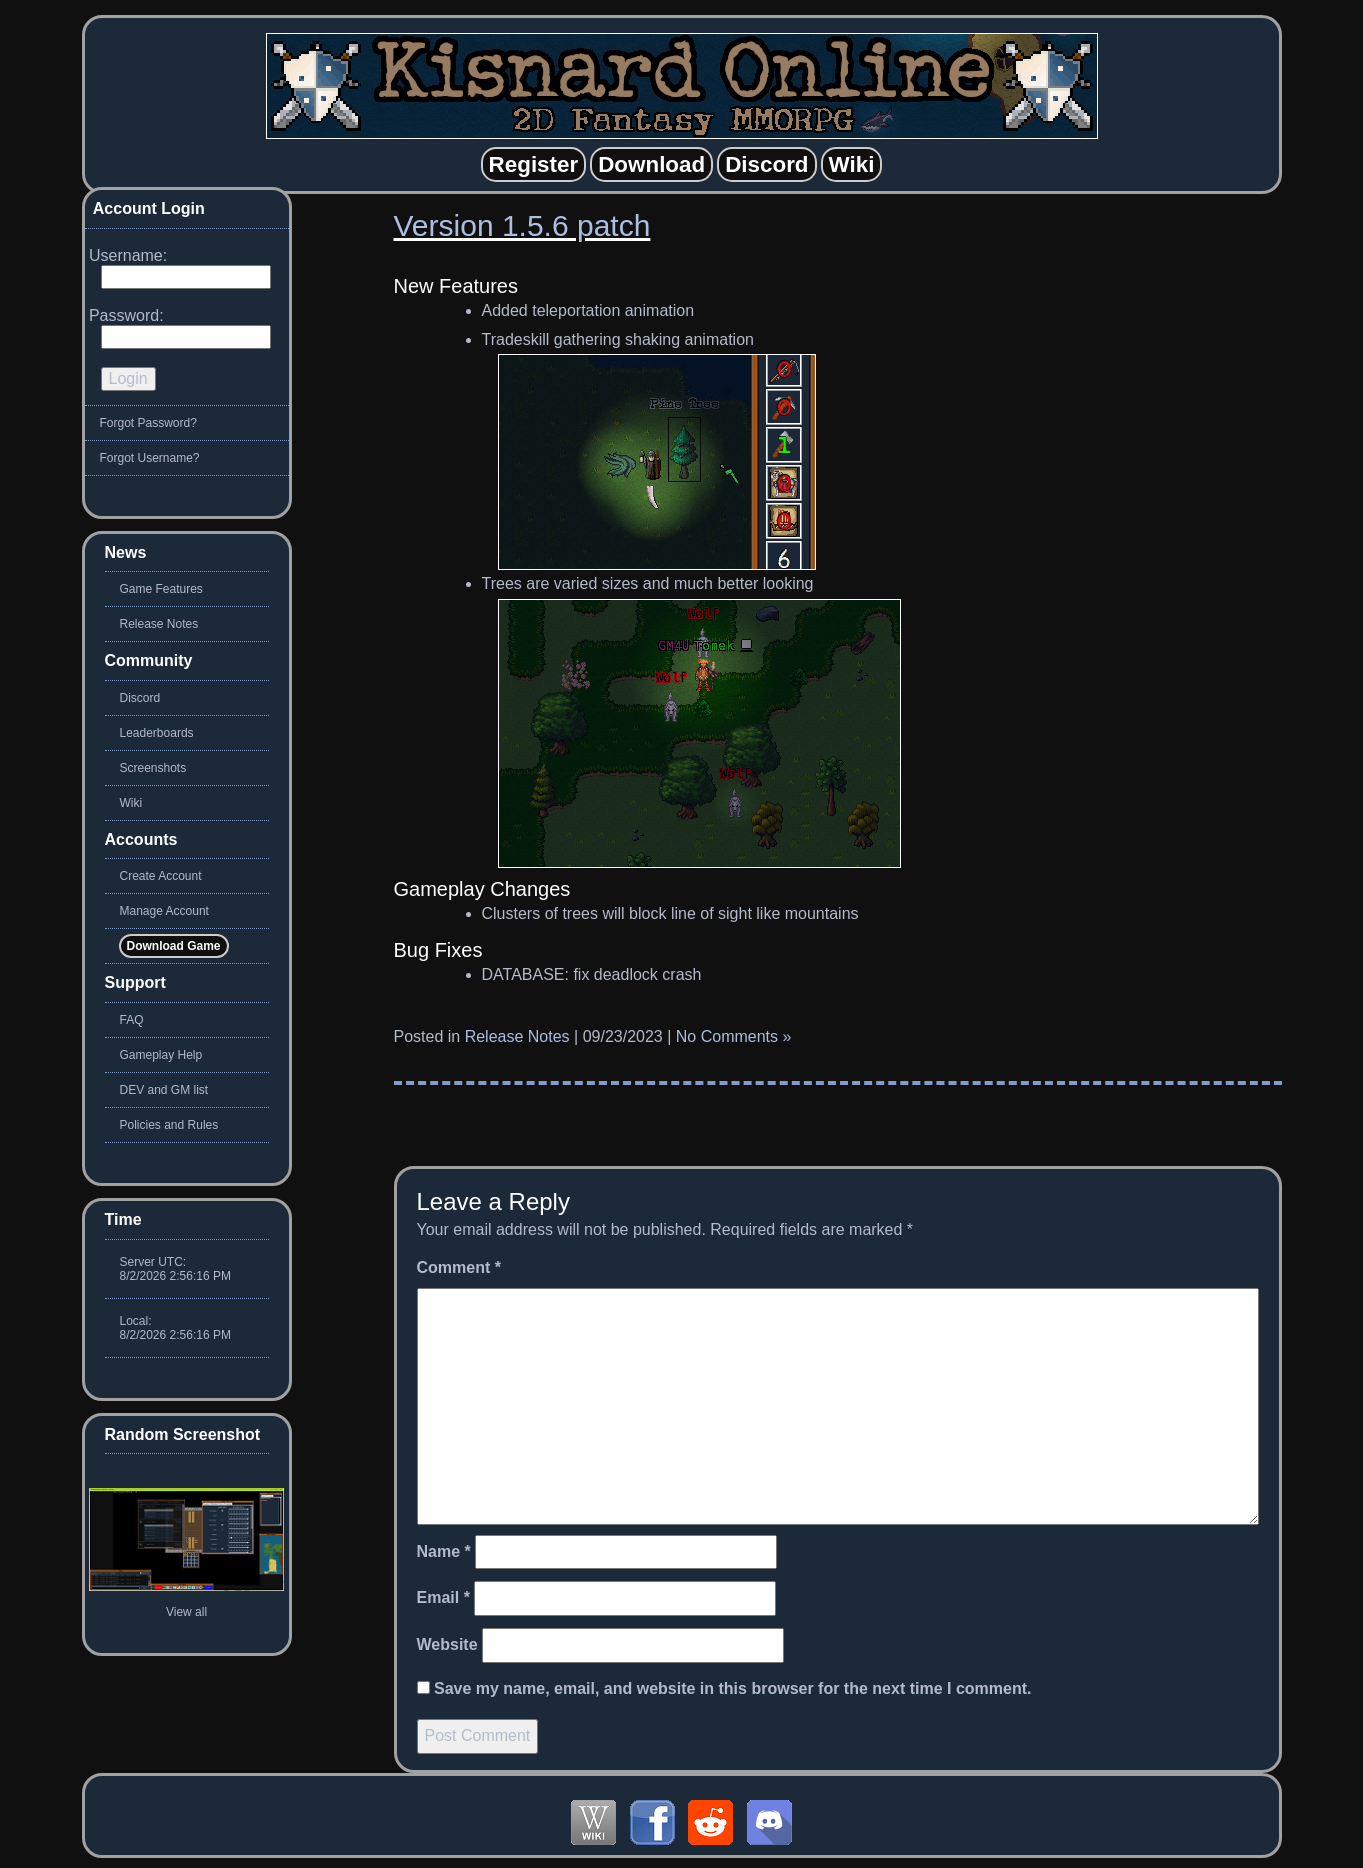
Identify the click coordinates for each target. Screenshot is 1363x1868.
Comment (459, 1267)
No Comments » (734, 1036)
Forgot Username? (150, 458)
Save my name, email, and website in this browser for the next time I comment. (733, 1688)
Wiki (131, 803)
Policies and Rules (169, 1125)
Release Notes (517, 1036)
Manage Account (164, 911)
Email (443, 1597)
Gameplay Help (161, 1055)
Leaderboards (157, 733)
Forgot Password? (148, 423)
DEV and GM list (164, 1090)
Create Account (161, 876)
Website (447, 1644)
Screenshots (153, 768)
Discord (140, 698)
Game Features (161, 589)
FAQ (132, 1020)
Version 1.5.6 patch (522, 225)
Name (444, 1551)
